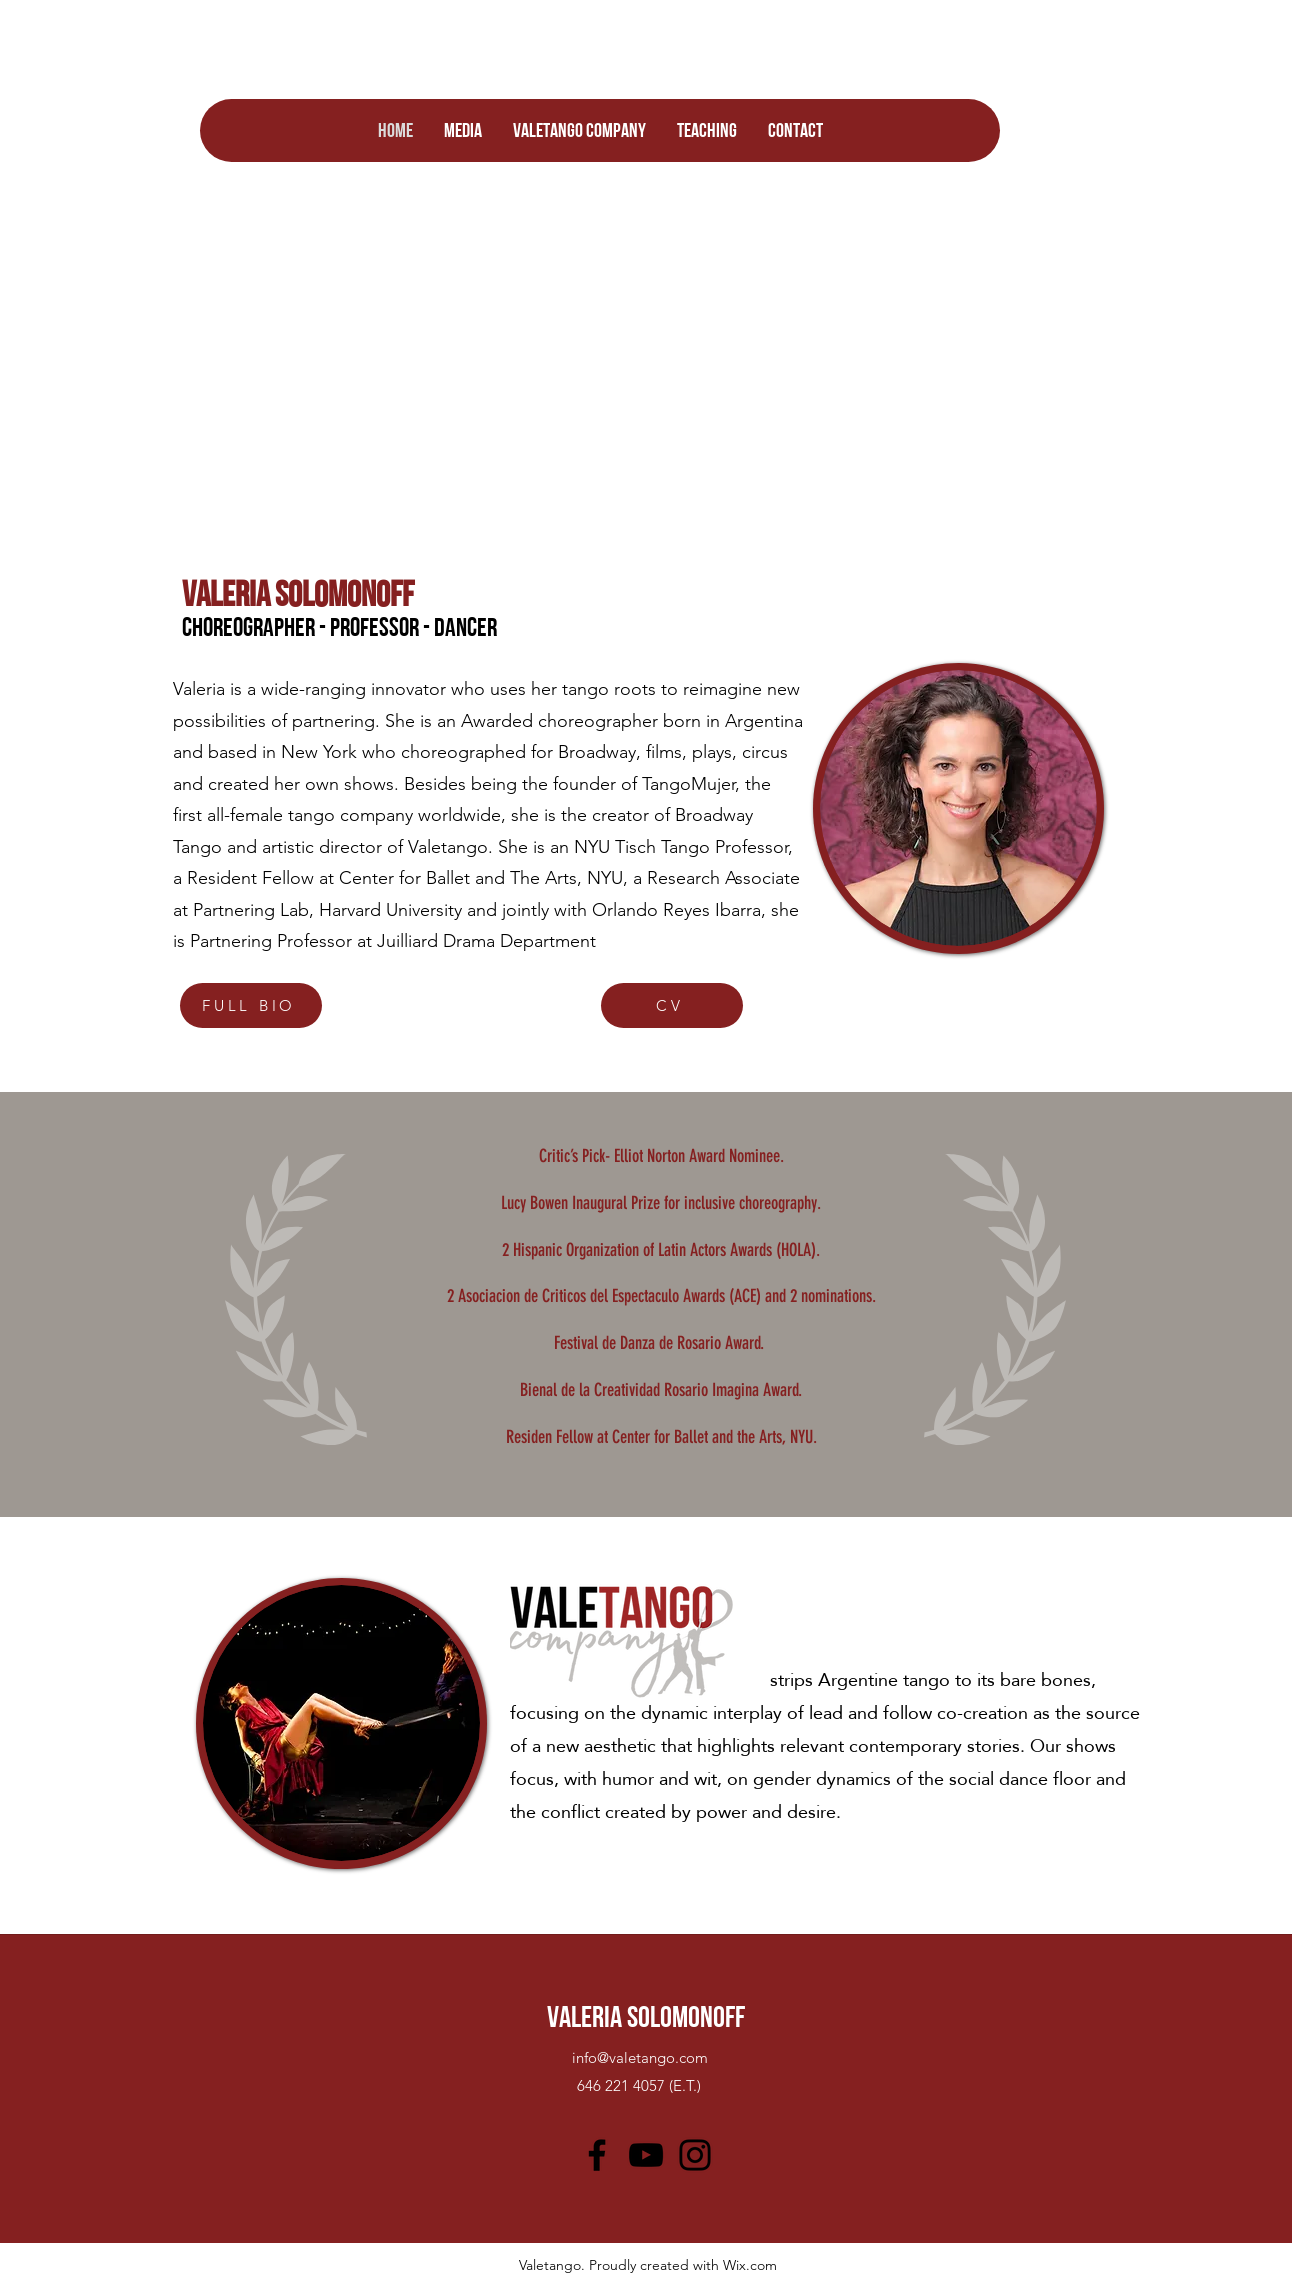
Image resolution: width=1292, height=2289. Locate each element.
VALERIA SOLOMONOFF (646, 2016)
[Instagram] (695, 2155)
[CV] (672, 1005)
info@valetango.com (640, 2057)
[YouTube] (646, 2155)
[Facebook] (597, 2155)
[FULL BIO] (251, 1005)
